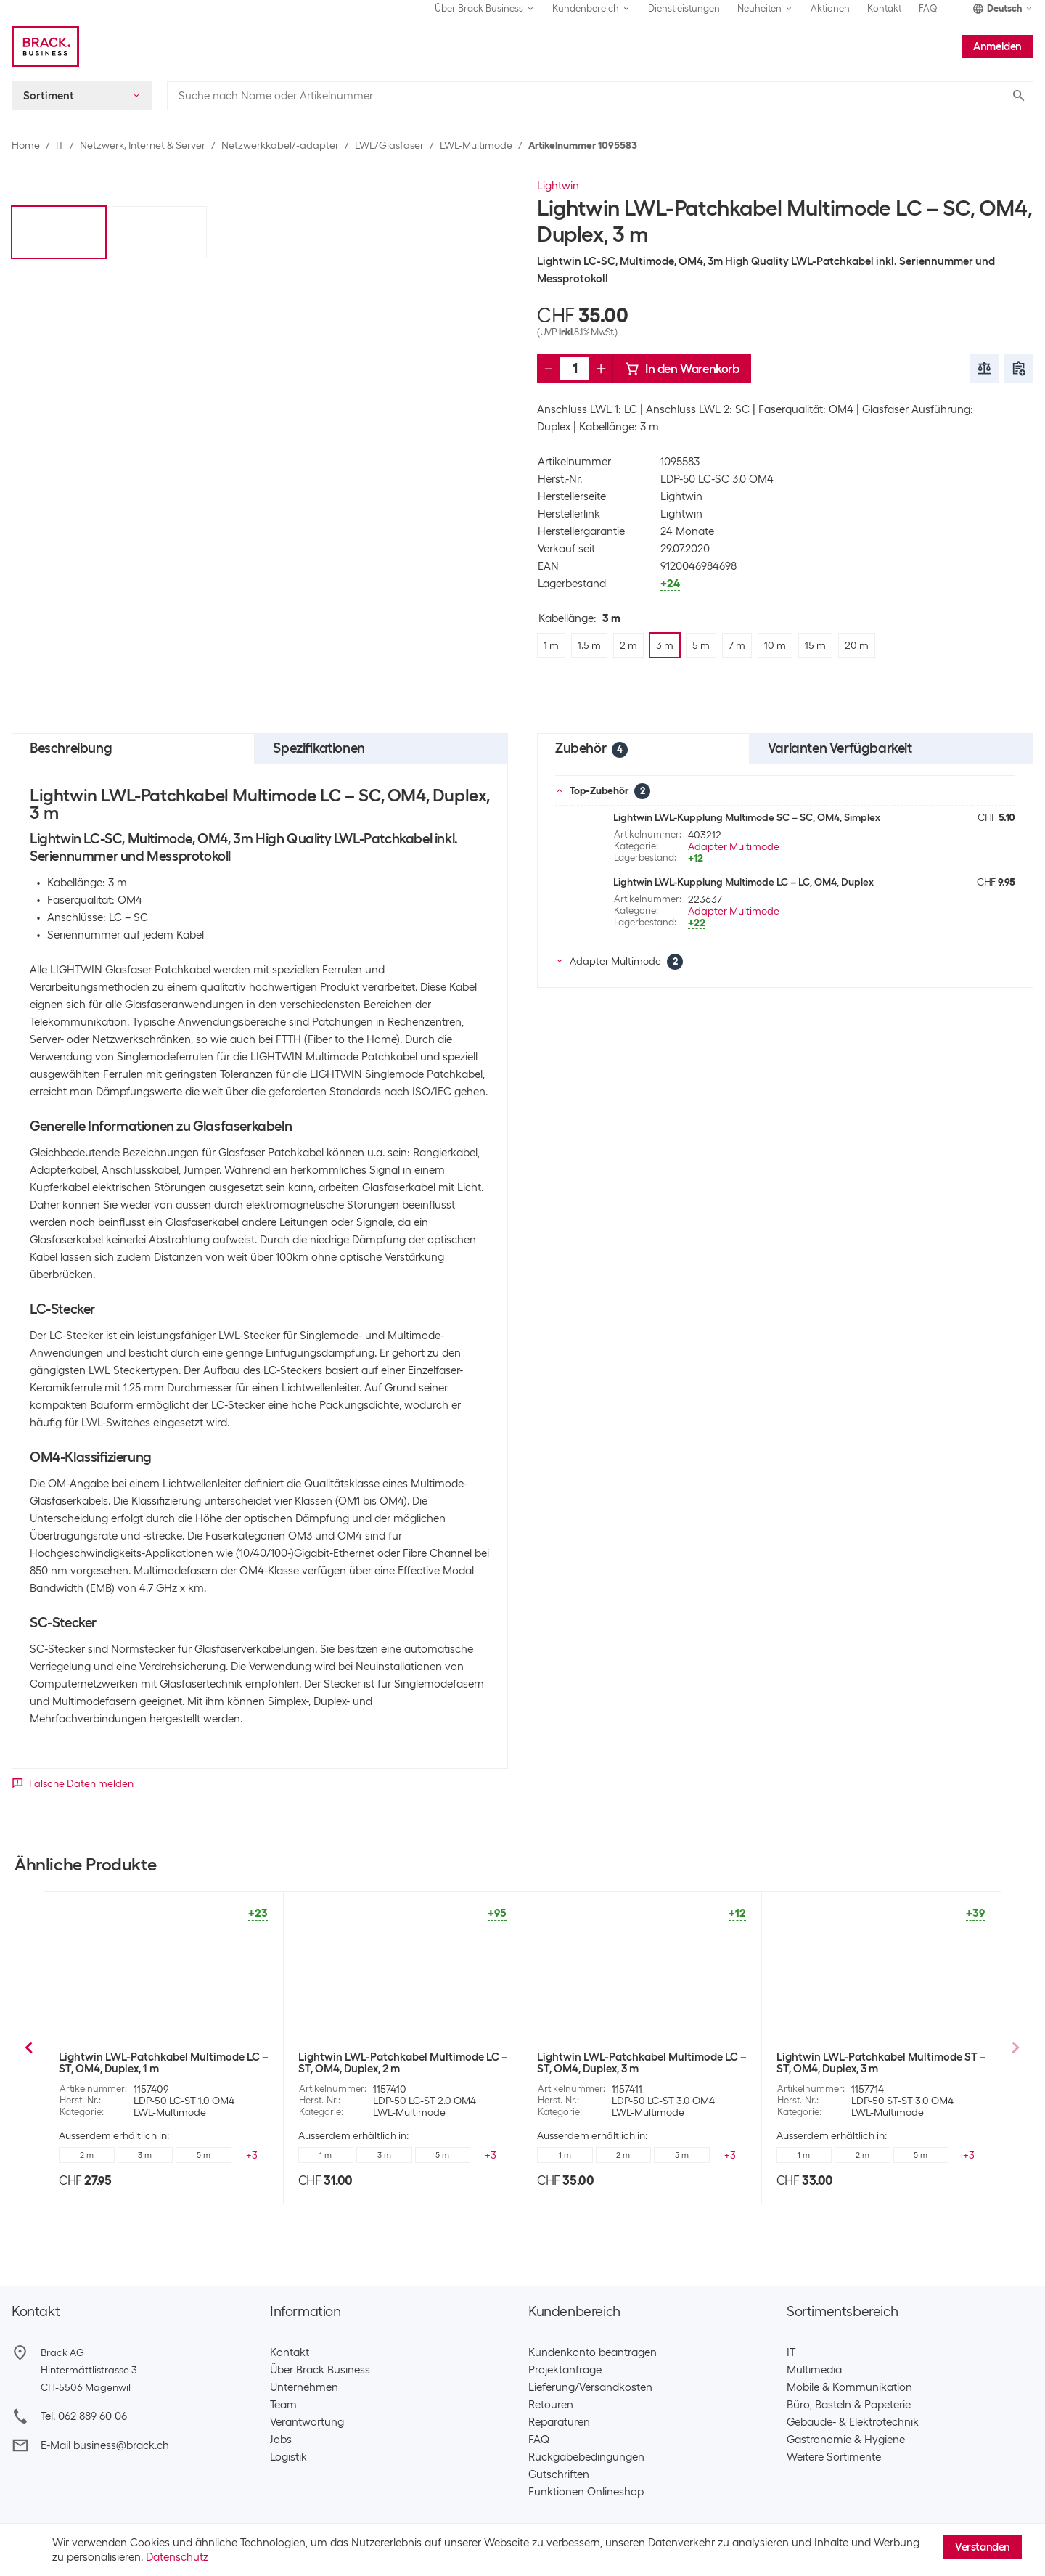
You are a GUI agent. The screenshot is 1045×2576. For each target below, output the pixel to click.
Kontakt (884, 8)
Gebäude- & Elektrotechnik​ (853, 2422)
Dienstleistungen (684, 8)
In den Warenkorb (682, 368)
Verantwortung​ (307, 2422)
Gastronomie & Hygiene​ (846, 2439)
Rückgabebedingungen (586, 2456)
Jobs (281, 2439)
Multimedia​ (814, 2369)
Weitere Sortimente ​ (837, 2456)
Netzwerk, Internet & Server (142, 145)
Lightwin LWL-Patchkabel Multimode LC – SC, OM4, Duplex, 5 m (881, 2062)
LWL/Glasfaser (389, 145)
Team (283, 2404)
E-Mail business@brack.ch (105, 2445)
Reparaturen (559, 2422)
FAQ (928, 8)
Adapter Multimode (733, 846)
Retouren (550, 2404)
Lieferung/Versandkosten (590, 2387)
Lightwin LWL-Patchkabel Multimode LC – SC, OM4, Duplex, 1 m (164, 2062)
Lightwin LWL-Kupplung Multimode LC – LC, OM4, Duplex (743, 882)
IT (60, 145)
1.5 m (86, 2155)
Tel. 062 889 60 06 (84, 2416)
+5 (252, 2155)
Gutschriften (558, 2474)
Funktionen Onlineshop (586, 2491)
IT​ (791, 2352)
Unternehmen (304, 2387)
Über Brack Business (320, 2369)
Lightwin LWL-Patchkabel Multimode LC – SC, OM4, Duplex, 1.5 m (403, 2062)
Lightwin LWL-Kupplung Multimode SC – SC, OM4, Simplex (746, 817)
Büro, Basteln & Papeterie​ (849, 2404)
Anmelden (997, 46)
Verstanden (982, 2546)
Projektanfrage (565, 2369)
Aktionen (830, 8)
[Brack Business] (45, 46)
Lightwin (558, 185)
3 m (203, 2155)
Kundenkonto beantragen (592, 2352)
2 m (145, 2155)
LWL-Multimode (476, 145)
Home (26, 145)
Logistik (288, 2456)
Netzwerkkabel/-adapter (280, 145)
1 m (325, 2155)
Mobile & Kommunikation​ (849, 2387)
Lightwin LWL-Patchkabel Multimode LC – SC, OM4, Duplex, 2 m (642, 2062)
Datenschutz (177, 2557)
